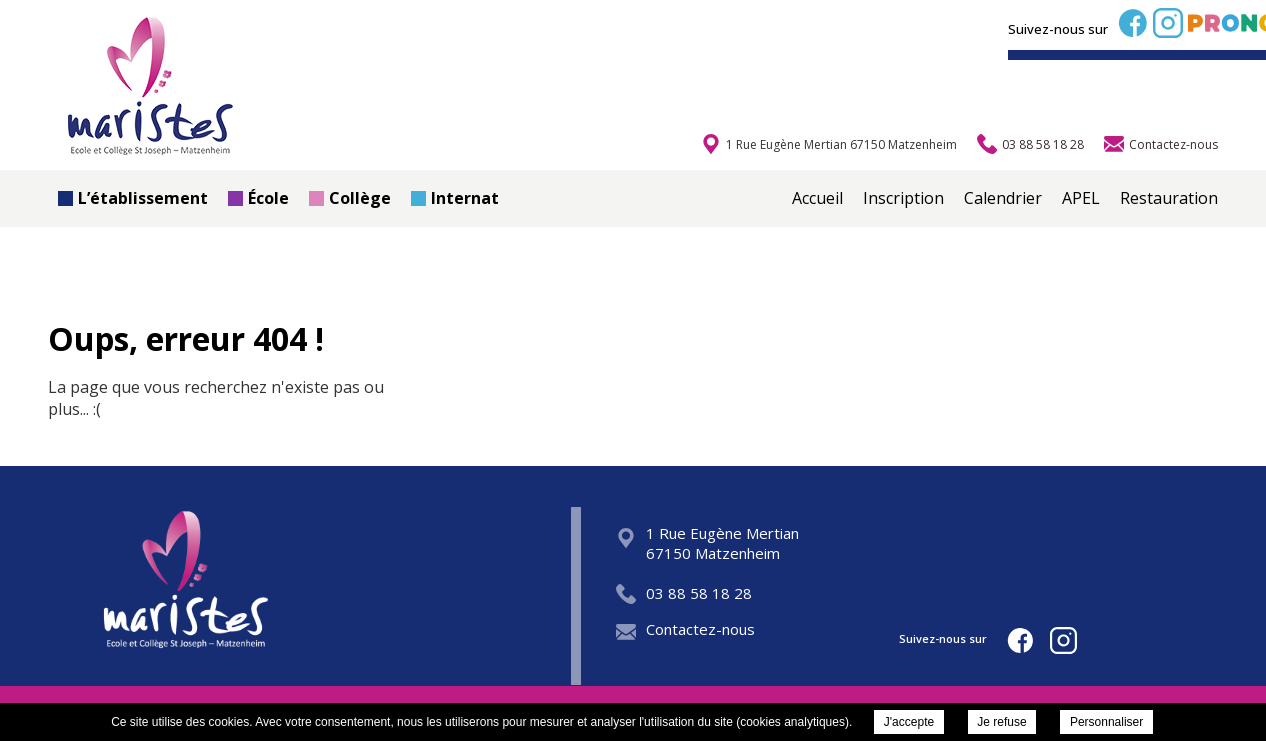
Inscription (903, 198)
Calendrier (1003, 198)
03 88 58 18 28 (684, 593)
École (258, 198)
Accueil (817, 198)
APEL (1081, 198)
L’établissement (133, 198)
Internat (455, 198)
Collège (350, 198)
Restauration (1169, 198)
